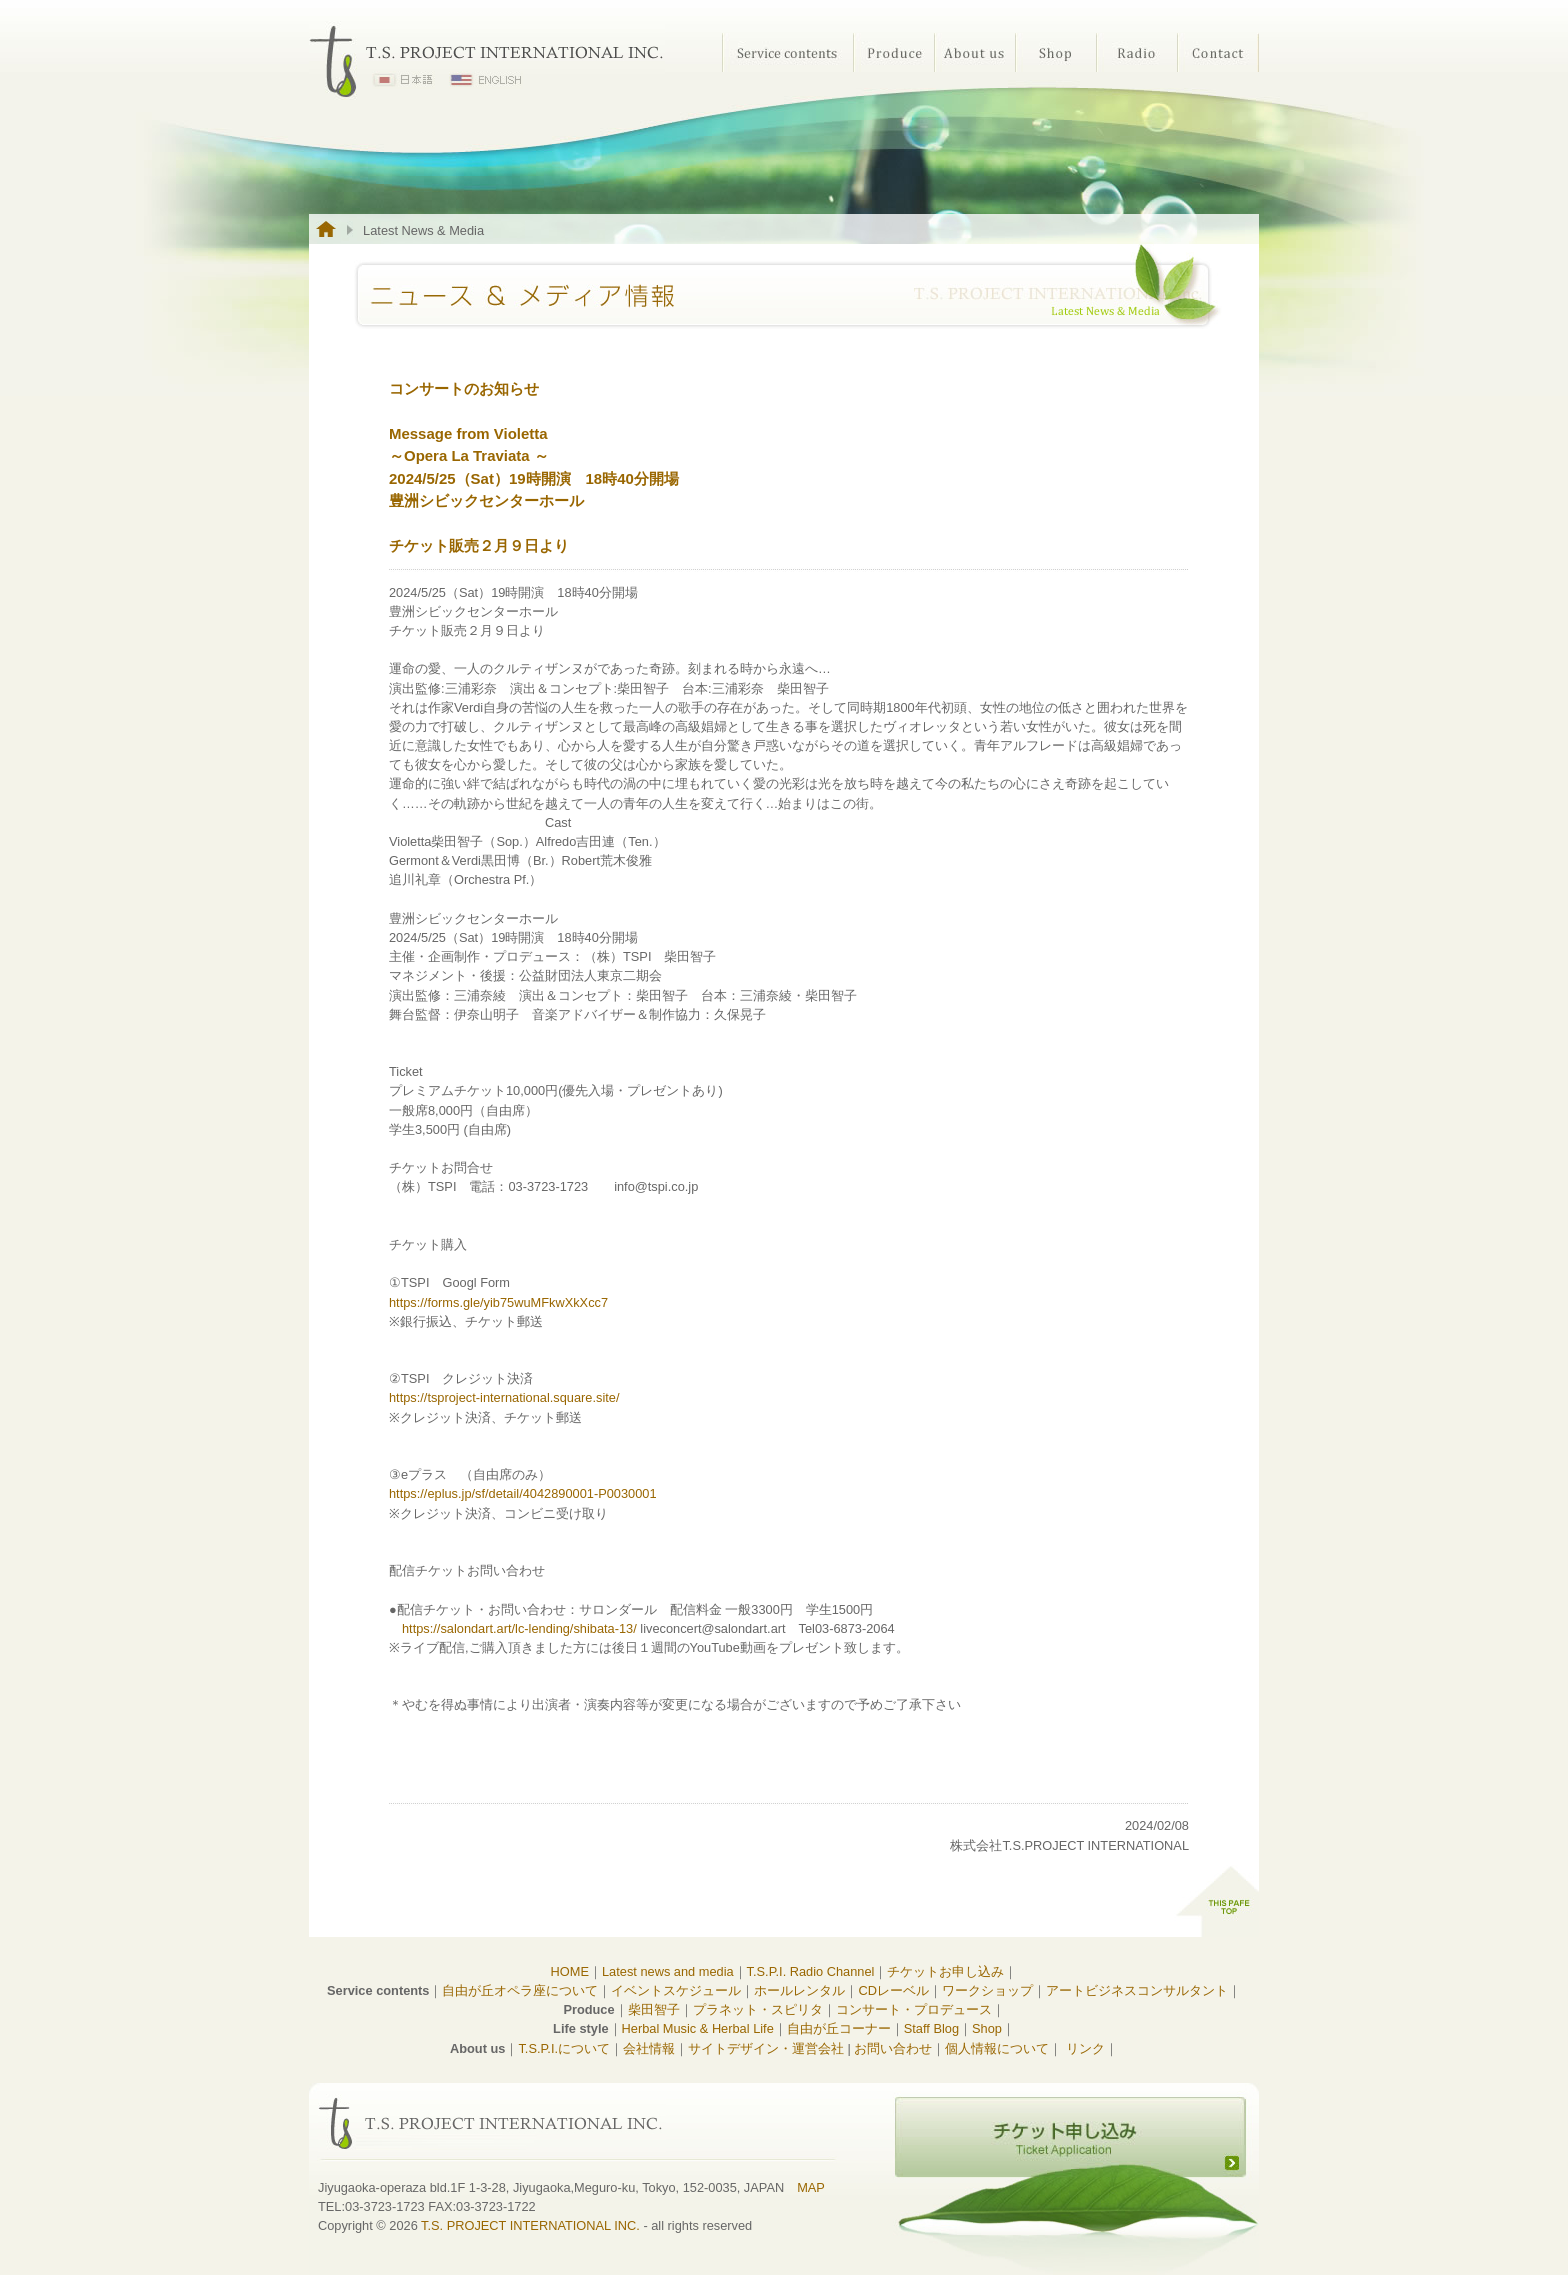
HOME (570, 1971)
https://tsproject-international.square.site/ (504, 1397)
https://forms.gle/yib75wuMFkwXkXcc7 (498, 1302)
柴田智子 (654, 2009)
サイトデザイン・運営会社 (766, 2048)
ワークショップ (987, 1990)
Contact (1218, 52)
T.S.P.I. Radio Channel (811, 1971)
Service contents (787, 52)
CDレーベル (893, 1990)
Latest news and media (668, 1971)
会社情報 (649, 2048)
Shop (1055, 52)
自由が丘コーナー (839, 2028)
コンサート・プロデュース (914, 2009)
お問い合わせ (893, 2048)
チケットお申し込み (945, 1971)
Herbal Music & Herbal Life (698, 2028)
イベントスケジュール (676, 1990)
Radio (1136, 52)
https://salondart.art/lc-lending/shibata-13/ (519, 1628)
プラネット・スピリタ (758, 2009)
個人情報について (997, 2048)
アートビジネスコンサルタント (1137, 1990)
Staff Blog (931, 2028)
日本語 (403, 80)
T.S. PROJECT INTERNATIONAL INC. (530, 2225)
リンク (1085, 2048)
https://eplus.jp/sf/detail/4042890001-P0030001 (523, 1493)
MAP (811, 2187)
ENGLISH (486, 80)
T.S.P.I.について (564, 2048)
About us (974, 52)
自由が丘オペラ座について (520, 1990)
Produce (893, 52)
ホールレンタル (799, 1990)
